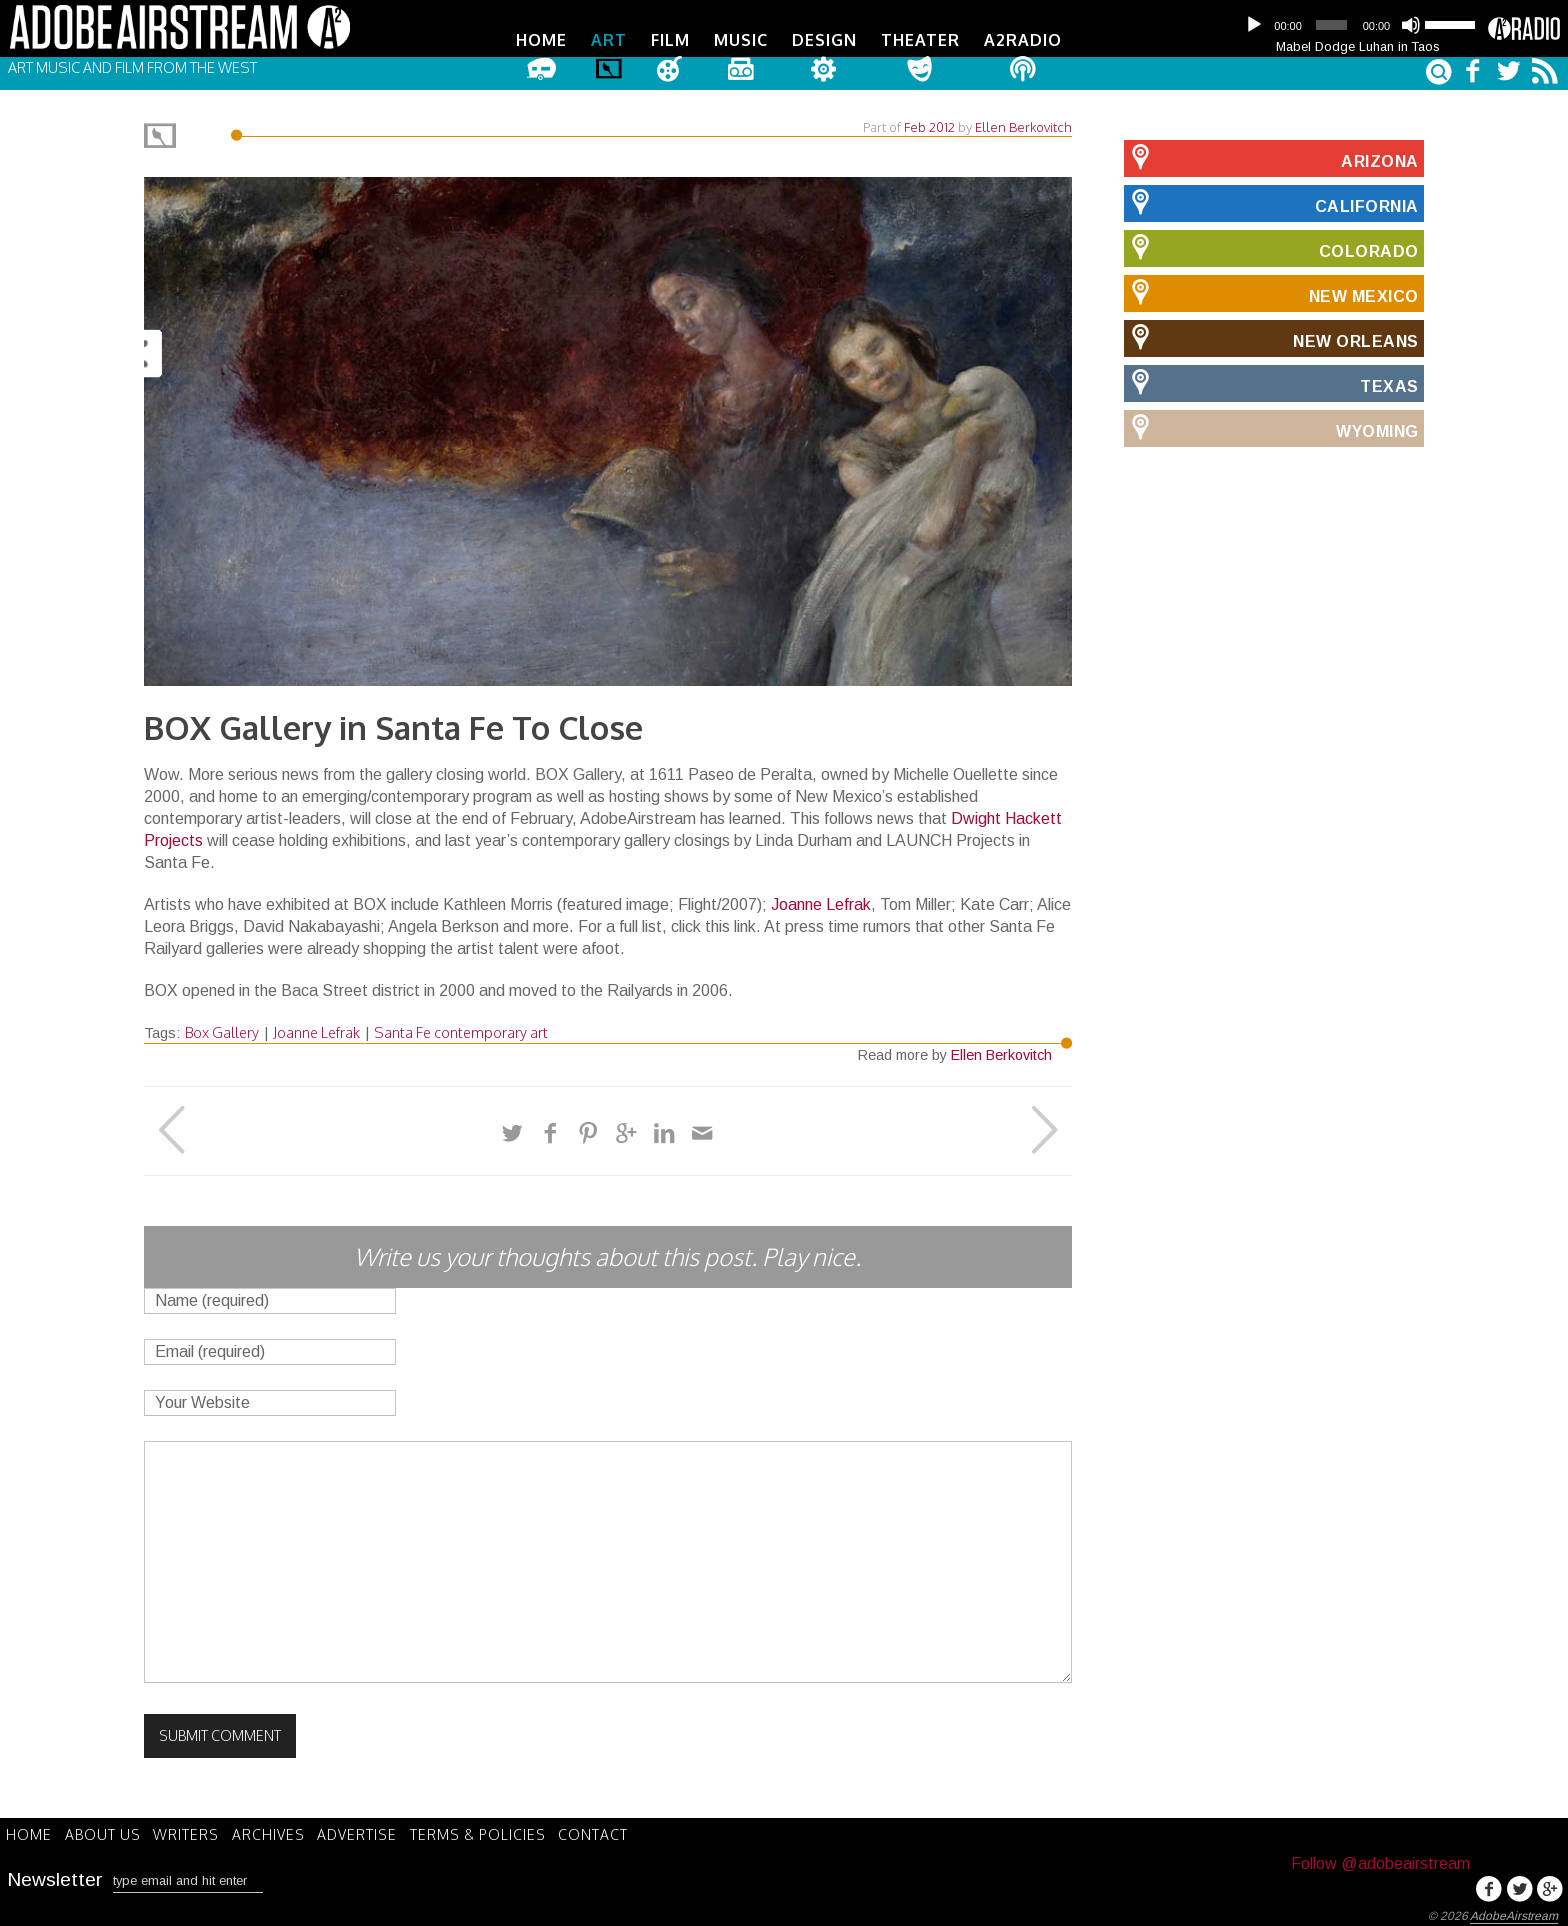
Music (741, 40)
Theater (920, 40)
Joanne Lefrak (821, 901)
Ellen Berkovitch (1023, 124)
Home (541, 40)
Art (609, 40)
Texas (1271, 380)
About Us (109, 1831)
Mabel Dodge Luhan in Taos (1358, 46)
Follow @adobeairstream (1380, 1860)
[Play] (1254, 25)
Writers (197, 1831)
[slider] (1331, 25)
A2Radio (1023, 40)
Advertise (377, 1831)
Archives (283, 1831)
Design (824, 40)
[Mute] (1411, 25)
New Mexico (1271, 290)
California (1271, 200)
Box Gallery (222, 1029)
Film (670, 40)
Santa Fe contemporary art (461, 1029)
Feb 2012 (929, 124)
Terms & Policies (502, 1831)
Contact (622, 1831)
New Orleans (1271, 335)
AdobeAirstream (1514, 1913)
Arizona (1271, 155)
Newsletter (55, 1874)
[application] (1358, 25)
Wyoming (1271, 425)
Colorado (1271, 245)
